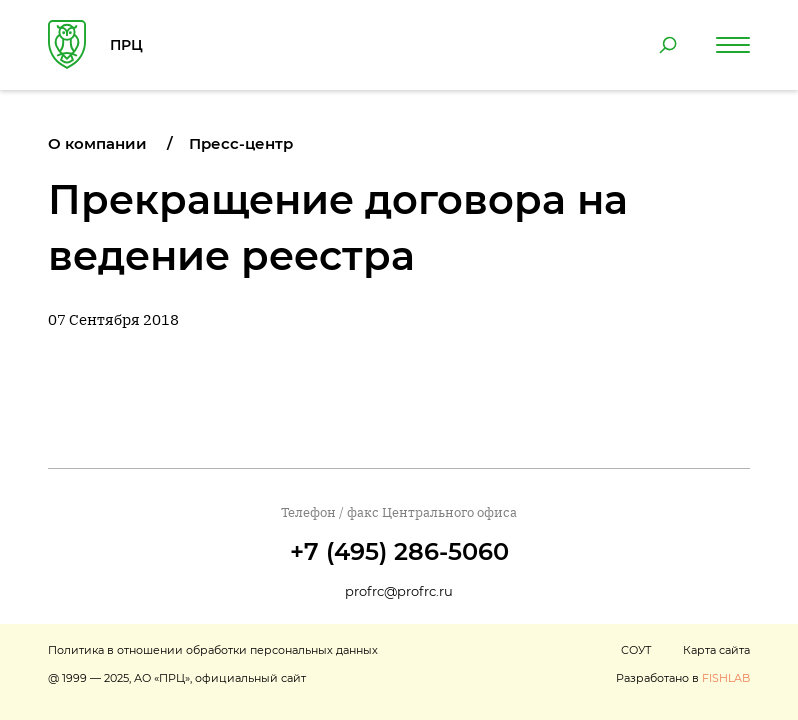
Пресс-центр (241, 143)
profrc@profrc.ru (399, 591)
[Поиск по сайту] (668, 45)
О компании (97, 143)
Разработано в (683, 678)
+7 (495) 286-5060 (399, 551)
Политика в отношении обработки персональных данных (213, 650)
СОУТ (636, 650)
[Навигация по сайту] (733, 45)
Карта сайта (716, 650)
